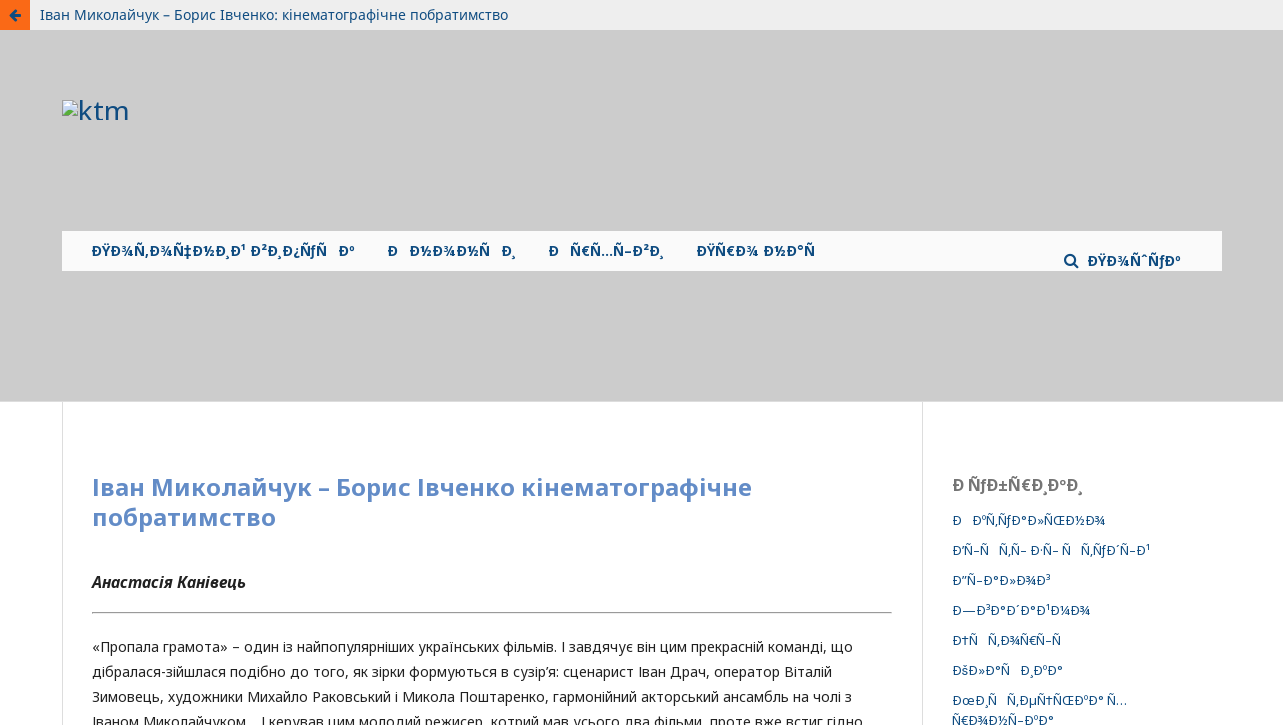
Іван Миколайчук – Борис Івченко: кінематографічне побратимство (274, 14)
